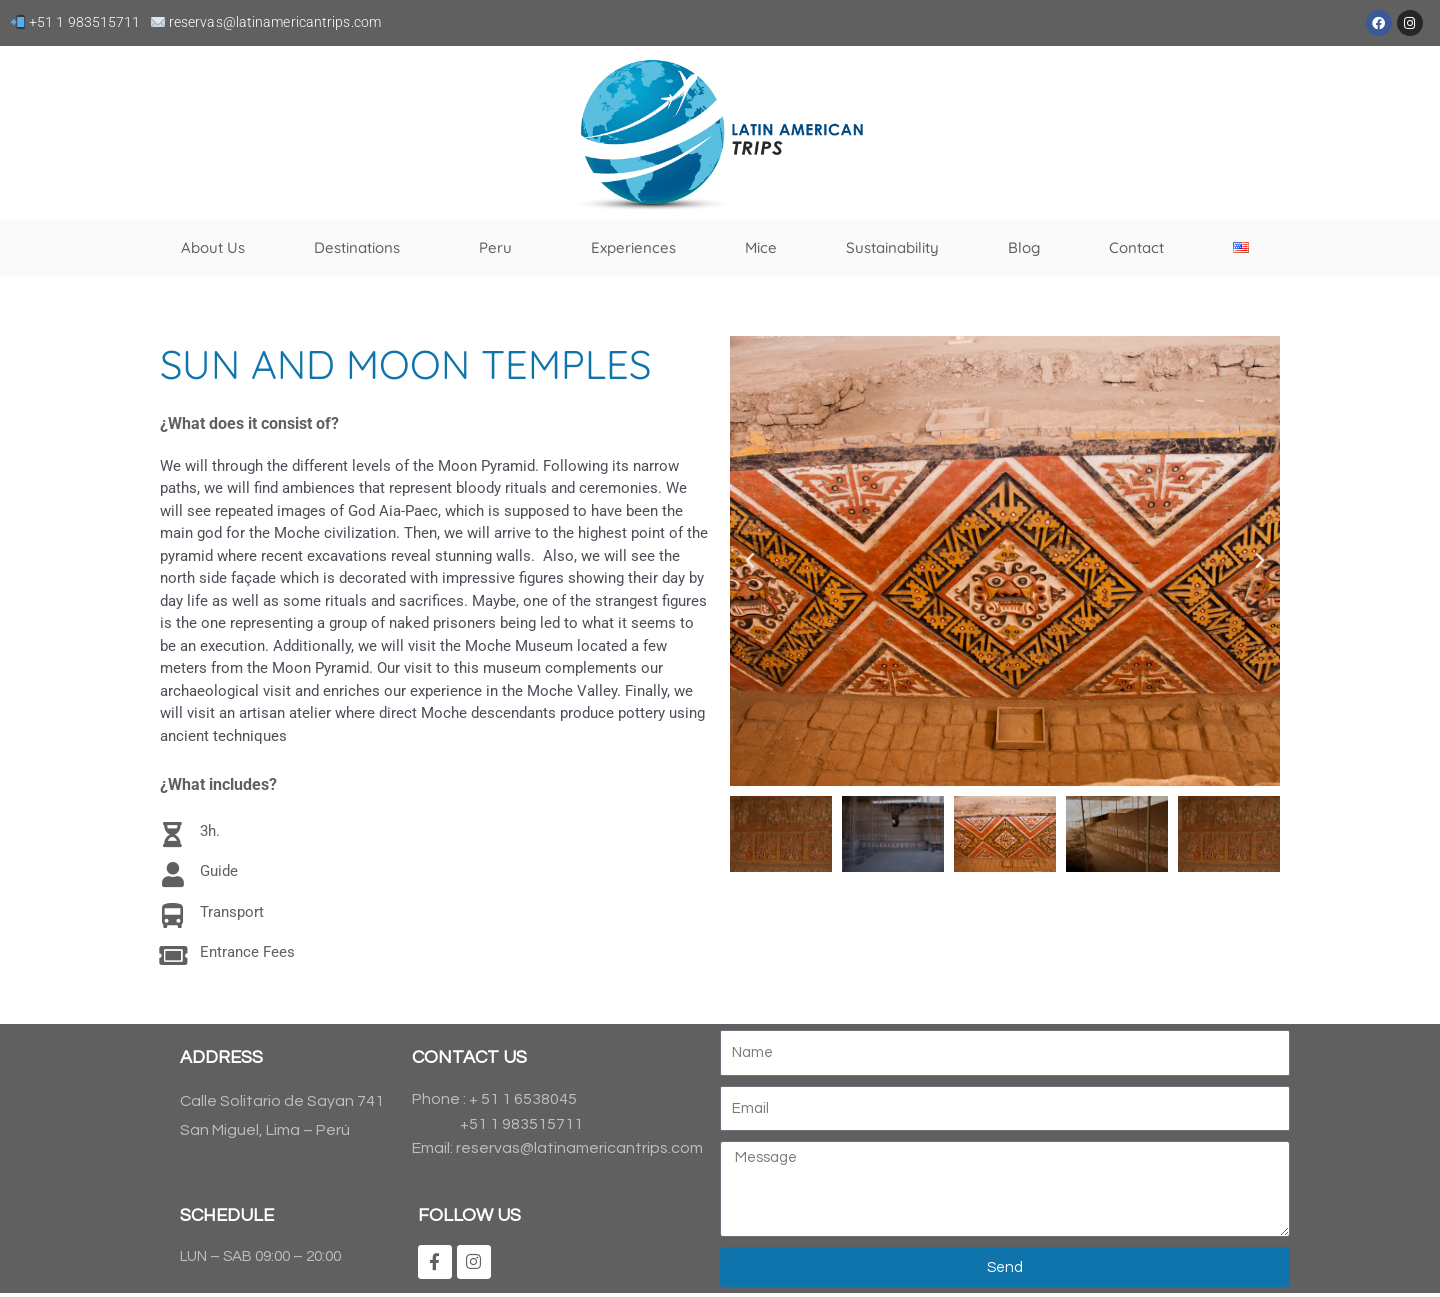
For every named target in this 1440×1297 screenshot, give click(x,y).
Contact (1136, 247)
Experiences (633, 247)
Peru (500, 248)
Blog (1024, 247)
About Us (213, 247)
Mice (761, 247)
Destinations (362, 248)
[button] (750, 561)
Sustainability (892, 247)
